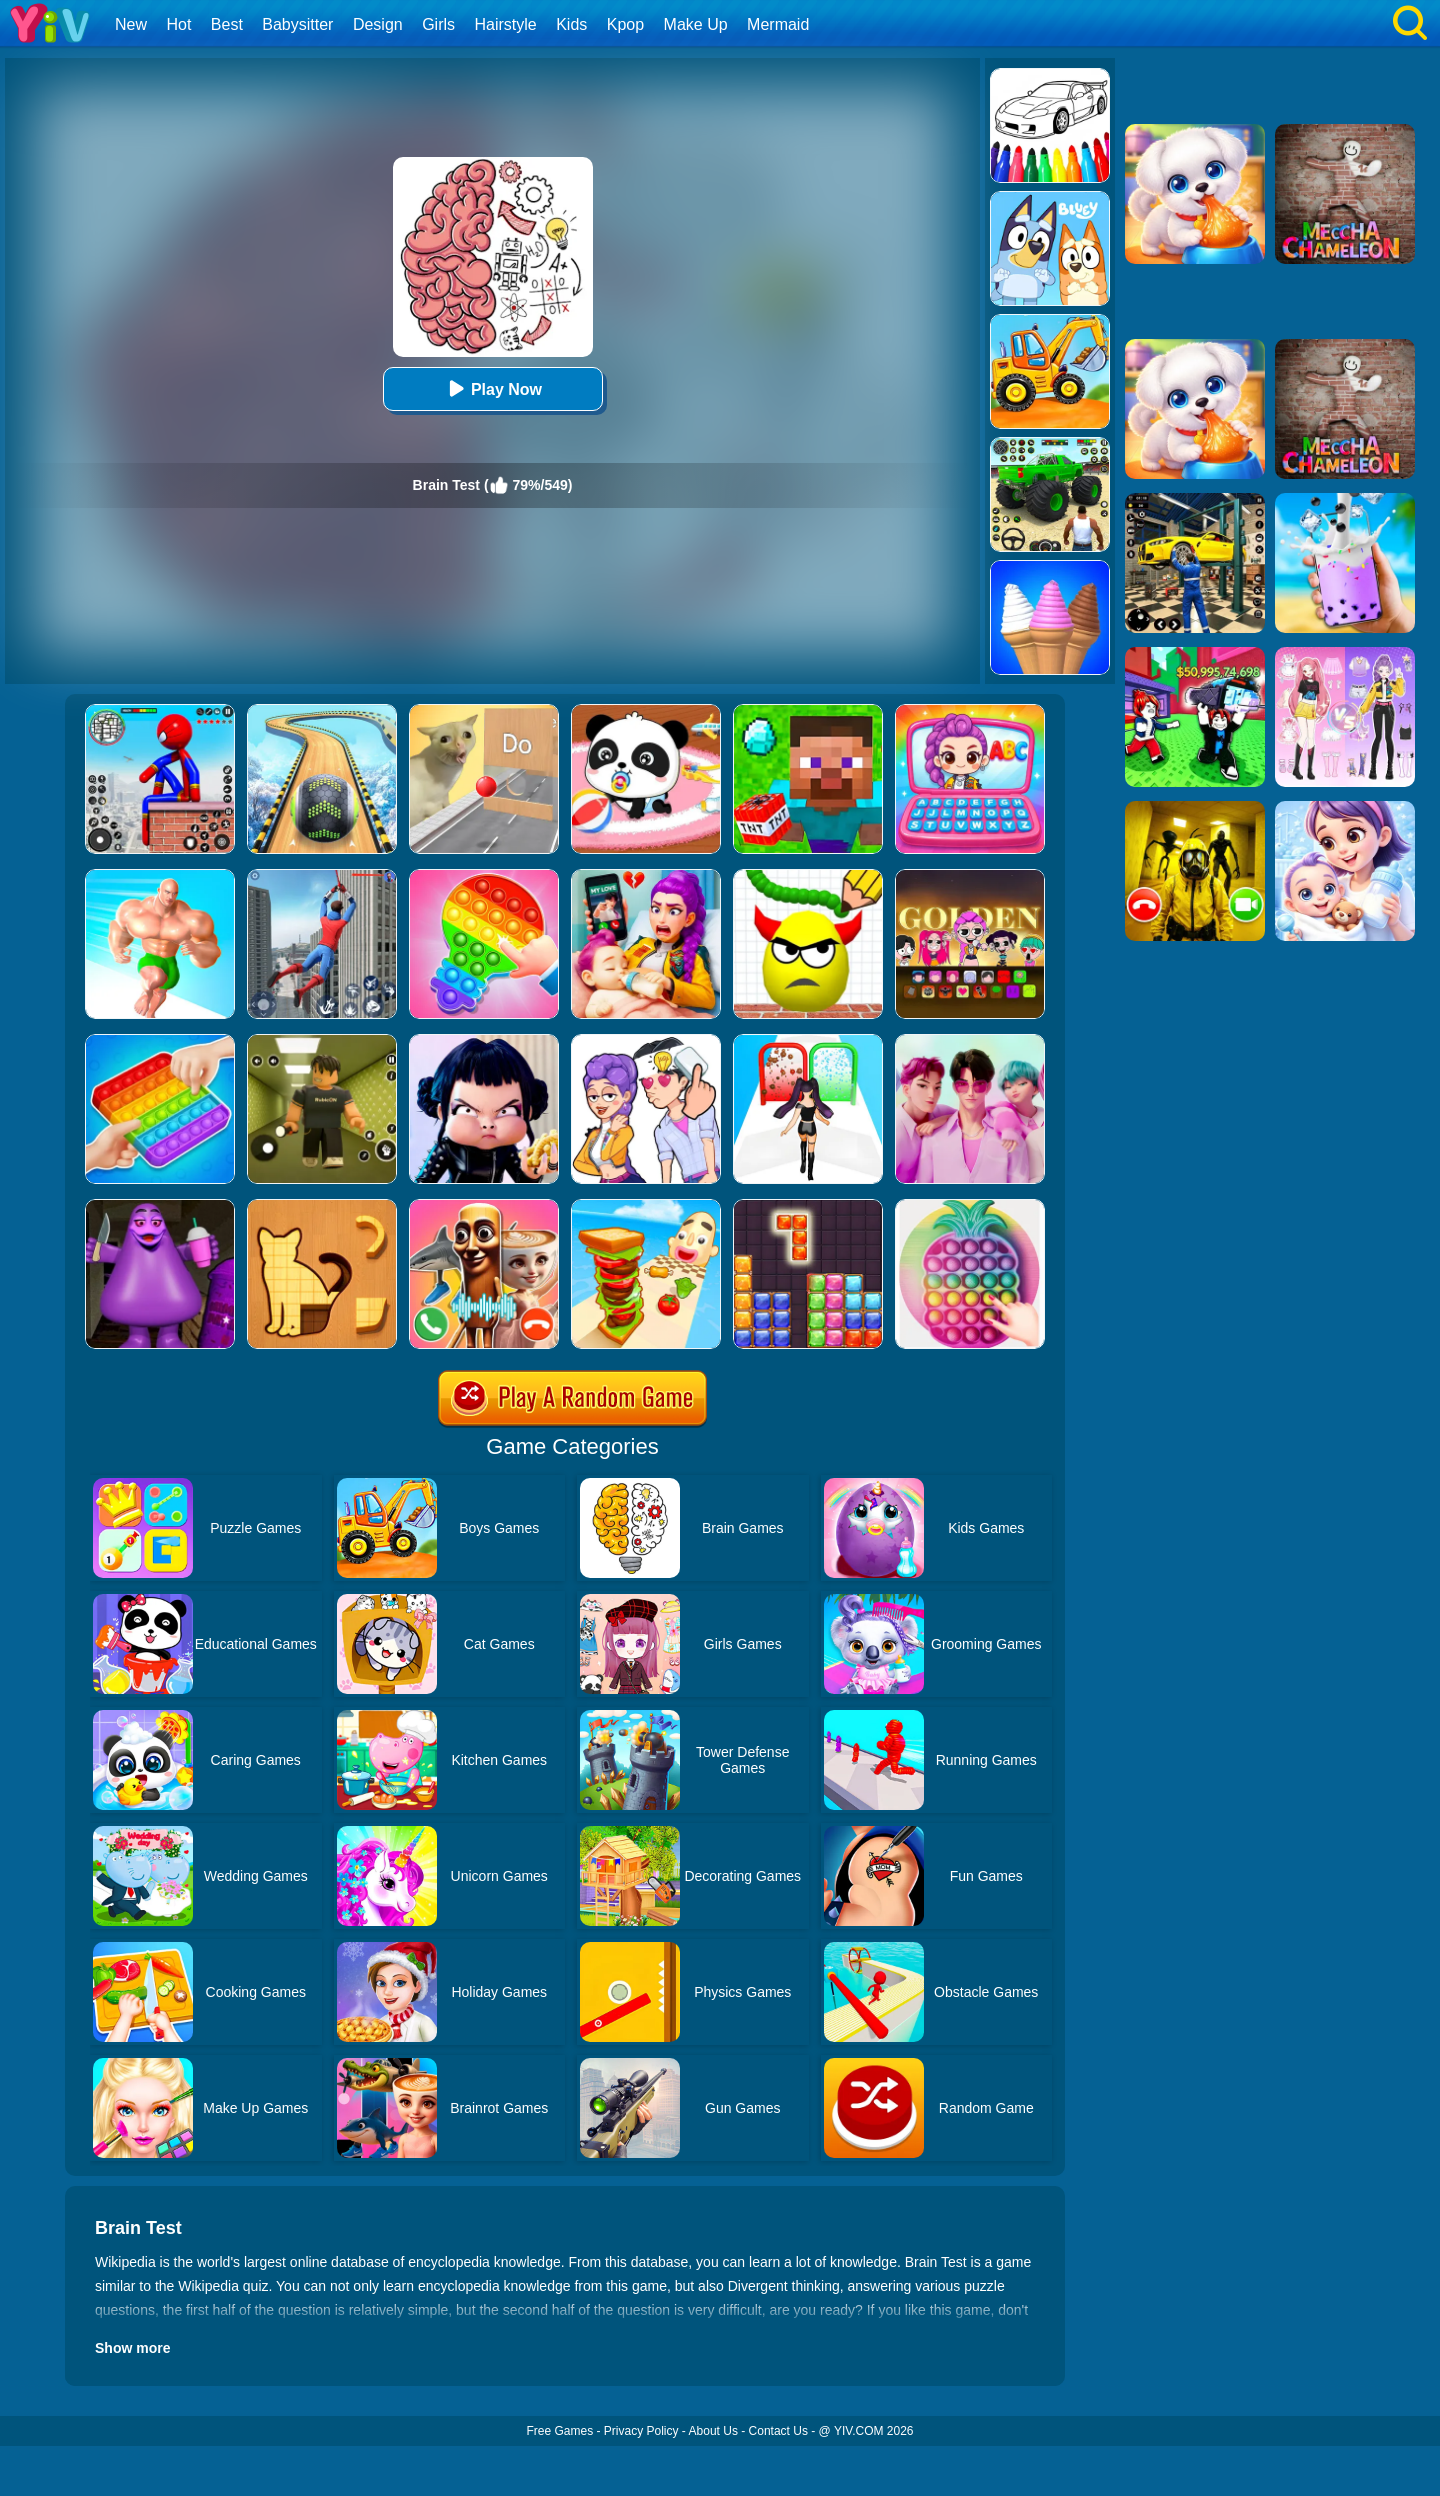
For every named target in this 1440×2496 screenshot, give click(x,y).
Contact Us (778, 2431)
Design (378, 24)
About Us (713, 2431)
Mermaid (778, 24)
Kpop (625, 24)
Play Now (492, 388)
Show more (132, 2348)
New (131, 24)
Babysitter (297, 24)
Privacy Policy (641, 2431)
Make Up (696, 24)
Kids (571, 24)
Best (227, 24)
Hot (178, 24)
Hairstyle (506, 24)
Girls (438, 24)
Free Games (559, 2431)
